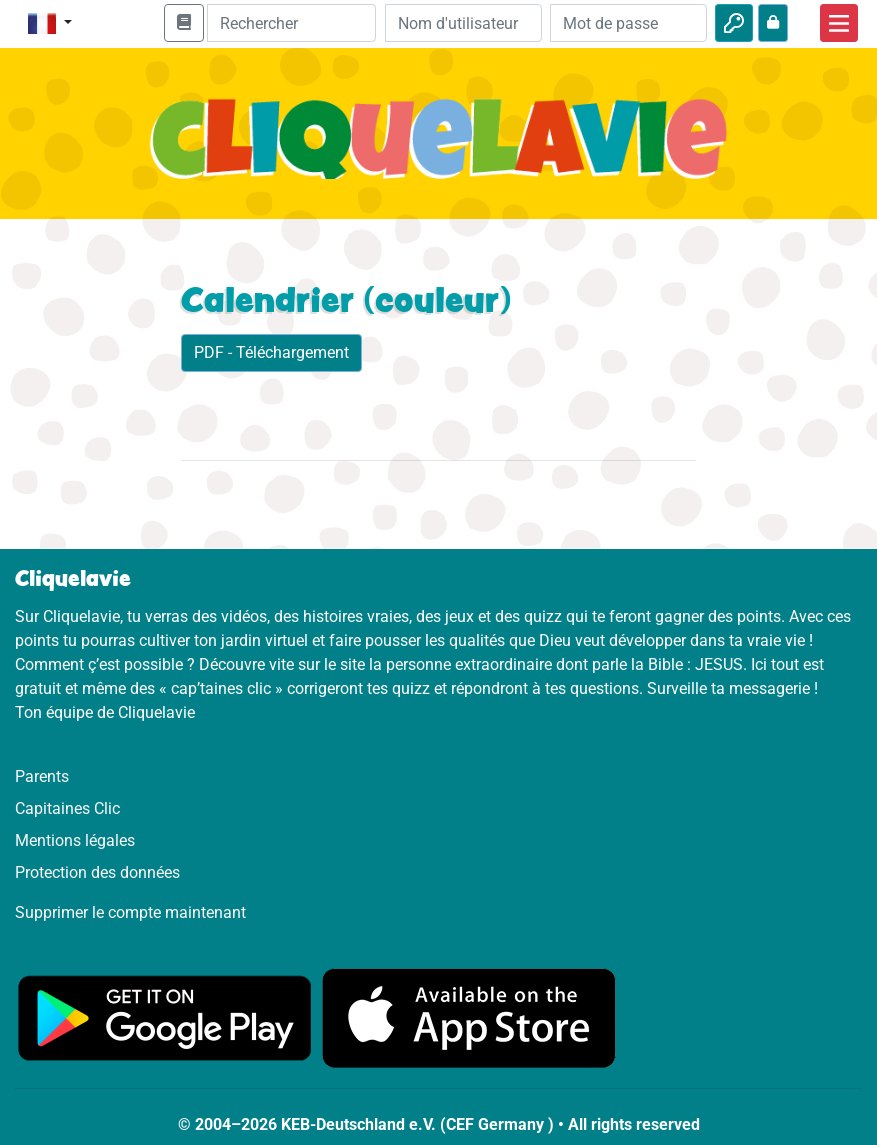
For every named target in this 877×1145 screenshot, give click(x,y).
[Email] (463, 23)
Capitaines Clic (67, 808)
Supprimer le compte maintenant (130, 912)
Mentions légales (75, 840)
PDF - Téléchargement (271, 352)
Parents (42, 776)
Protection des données (97, 872)
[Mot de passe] (628, 23)
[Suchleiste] (291, 23)
